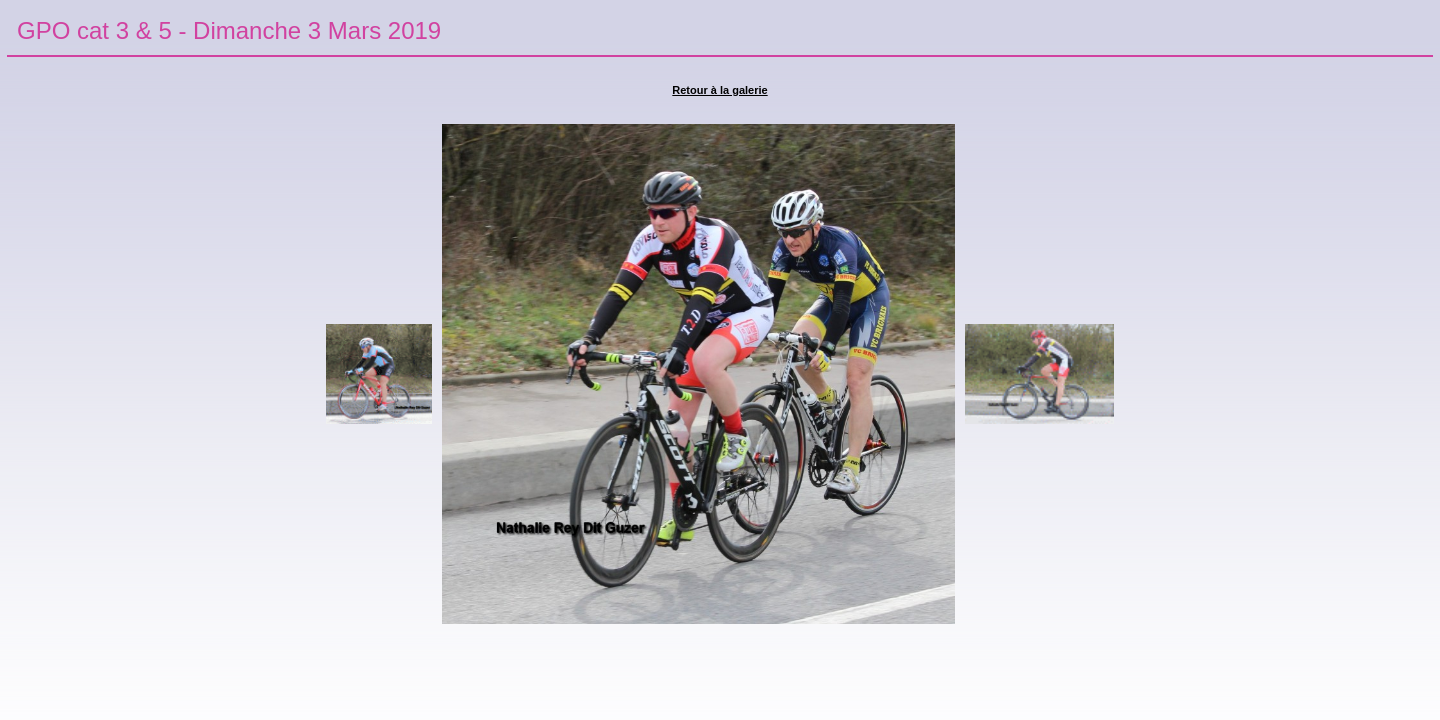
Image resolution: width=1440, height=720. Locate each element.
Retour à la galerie (719, 90)
